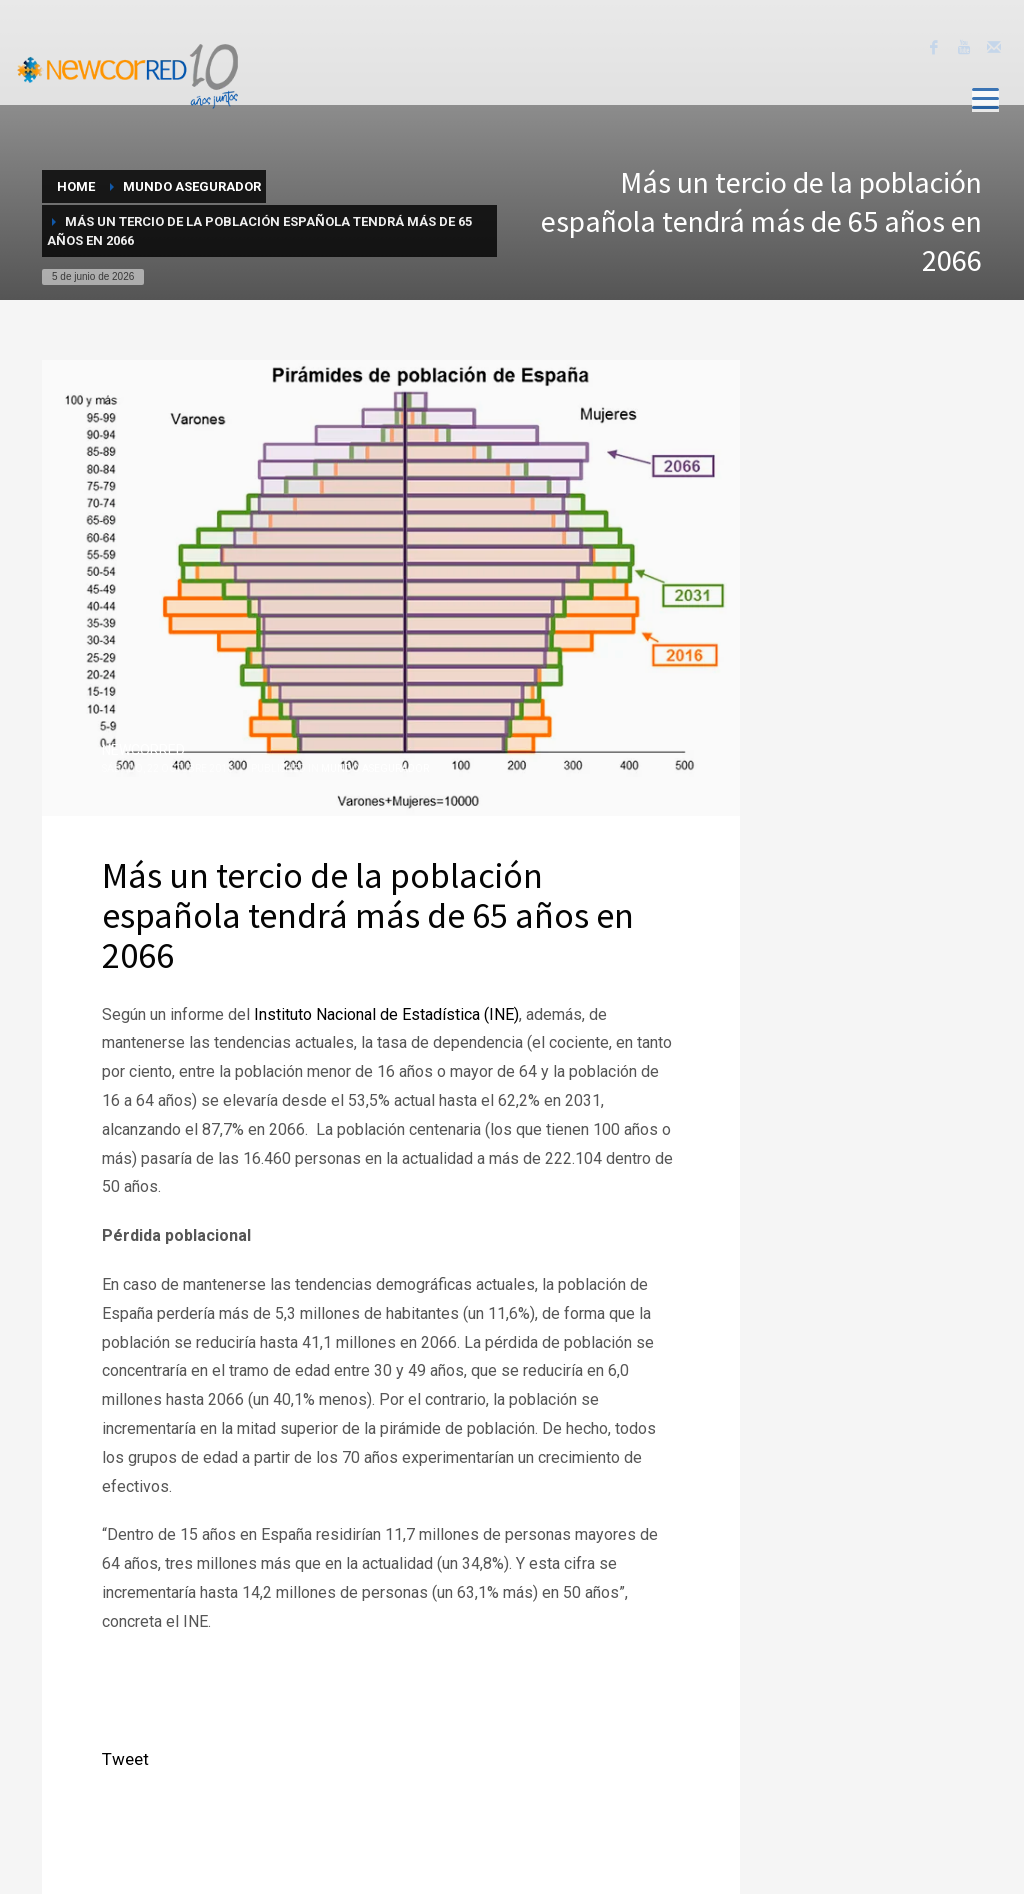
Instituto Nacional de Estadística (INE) (384, 1014)
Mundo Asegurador (375, 768)
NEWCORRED (143, 750)
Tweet (125, 1759)
